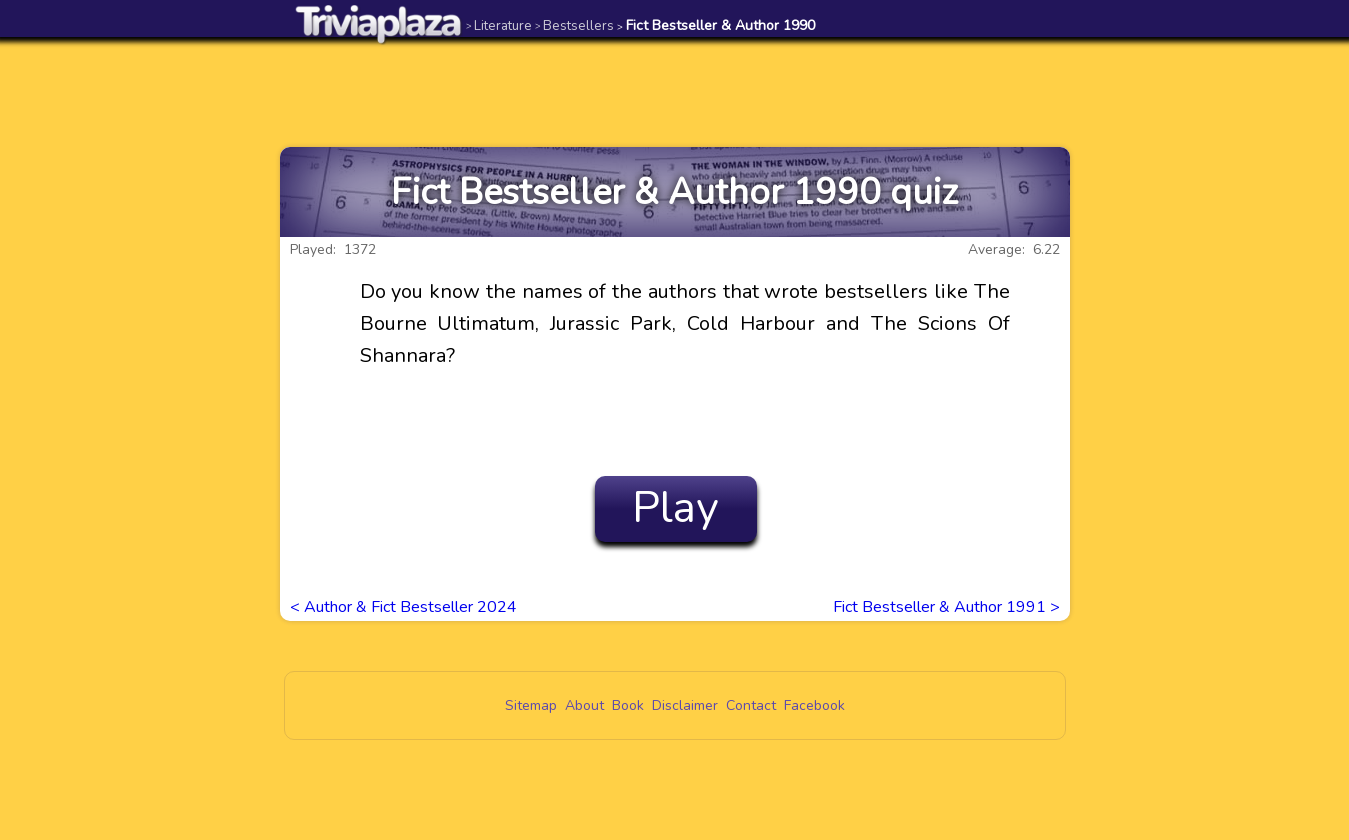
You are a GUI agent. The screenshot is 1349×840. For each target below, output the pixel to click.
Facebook (814, 705)
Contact (751, 705)
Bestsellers (574, 25)
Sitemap (531, 705)
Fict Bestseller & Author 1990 (716, 25)
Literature (499, 25)
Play (675, 508)
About (584, 705)
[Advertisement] (675, 92)
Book (628, 705)
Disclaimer (685, 705)
